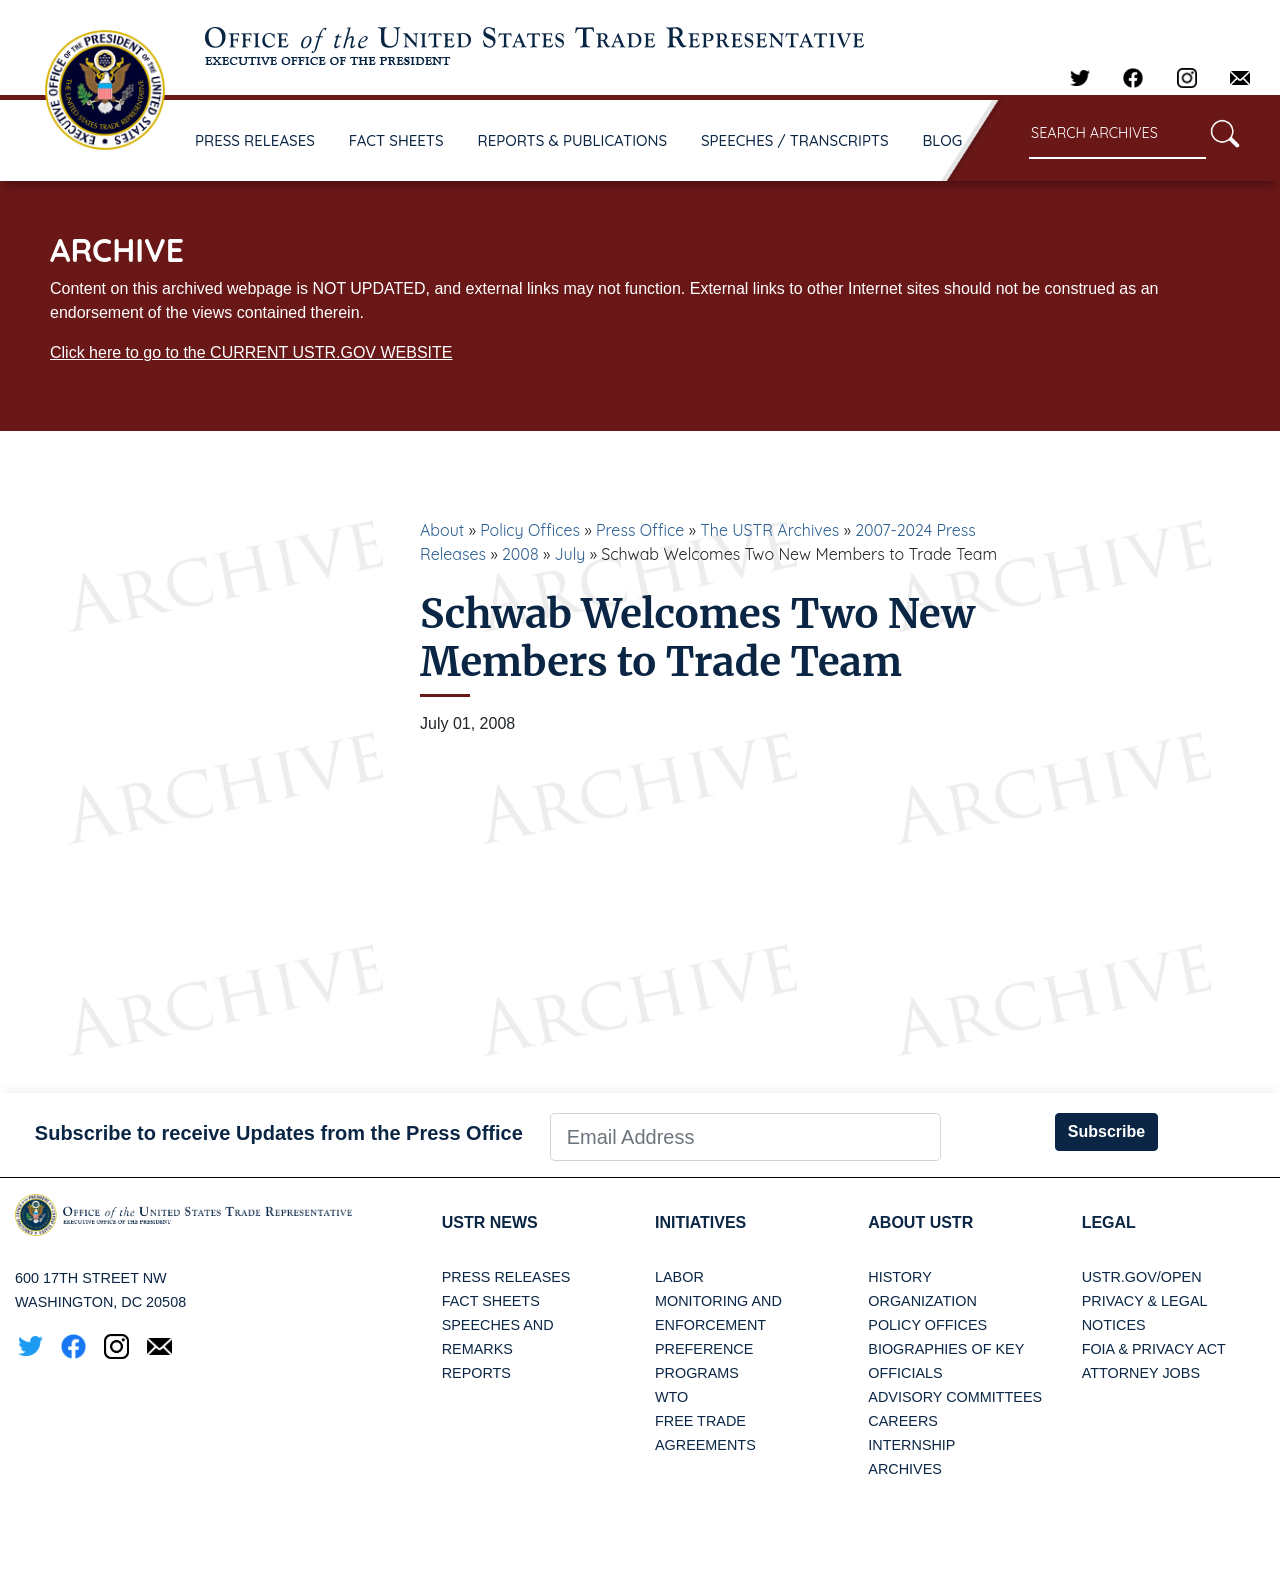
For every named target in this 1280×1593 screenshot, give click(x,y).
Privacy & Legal (1145, 1301)
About (442, 530)
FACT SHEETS (396, 140)
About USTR (920, 1222)
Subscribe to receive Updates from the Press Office (279, 1133)
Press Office (640, 530)
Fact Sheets (491, 1301)
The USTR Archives (769, 530)
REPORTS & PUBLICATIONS (573, 140)
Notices (1114, 1325)
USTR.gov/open (1142, 1277)
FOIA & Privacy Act (1154, 1349)
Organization (922, 1301)
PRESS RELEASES (255, 140)
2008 (520, 554)
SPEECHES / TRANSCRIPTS (795, 140)
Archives (905, 1469)
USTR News (490, 1222)
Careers (903, 1421)
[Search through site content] (1117, 134)
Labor (679, 1277)
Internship (911, 1445)
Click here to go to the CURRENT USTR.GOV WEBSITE (251, 352)
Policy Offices (530, 530)
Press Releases (506, 1277)
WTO (671, 1397)
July (569, 554)
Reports (476, 1373)
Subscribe (1106, 1131)
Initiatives (700, 1222)
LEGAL (1109, 1222)
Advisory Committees (955, 1397)
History (899, 1277)
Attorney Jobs (1141, 1373)
